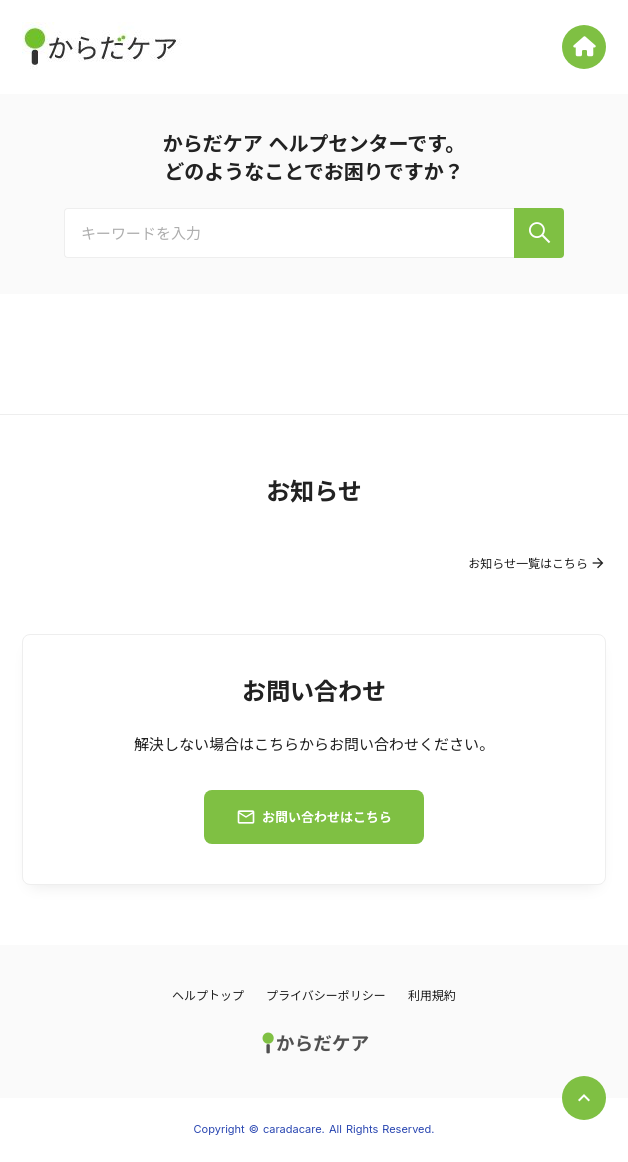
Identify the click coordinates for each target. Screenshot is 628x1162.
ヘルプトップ (208, 995)
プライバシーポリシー (326, 995)
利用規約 (432, 995)
